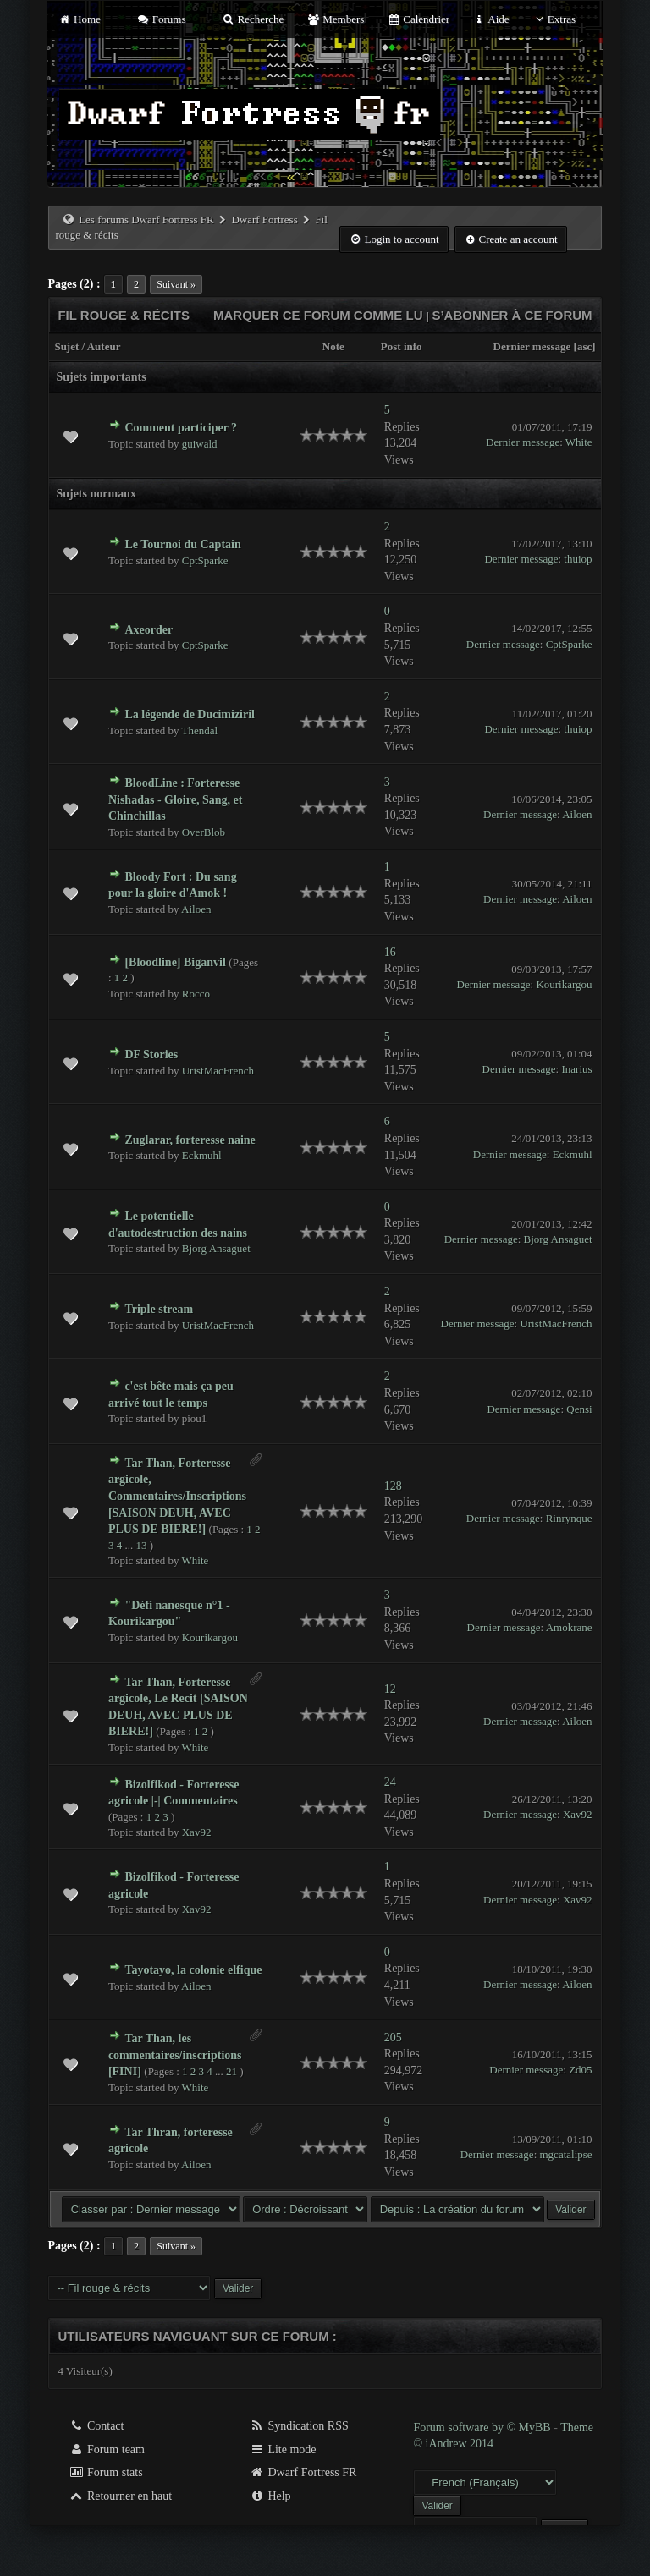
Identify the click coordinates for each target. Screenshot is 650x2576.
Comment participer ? (180, 427)
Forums (160, 19)
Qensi (579, 1409)
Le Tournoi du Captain (182, 544)
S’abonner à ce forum (512, 315)
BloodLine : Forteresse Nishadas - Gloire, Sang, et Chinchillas (175, 799)
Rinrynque (569, 1518)
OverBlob (203, 832)
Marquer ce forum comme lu (318, 315)
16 (390, 952)
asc (584, 346)
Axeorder (148, 629)
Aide (490, 19)
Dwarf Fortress (264, 219)
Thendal (200, 730)
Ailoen (577, 814)
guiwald (200, 443)
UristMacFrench (218, 1070)
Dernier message (532, 346)
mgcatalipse (566, 2154)
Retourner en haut (120, 2496)
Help (270, 2496)
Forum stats (105, 2472)
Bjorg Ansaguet (216, 1248)
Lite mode (283, 2449)
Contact (96, 2425)
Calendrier (419, 19)
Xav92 (197, 1832)
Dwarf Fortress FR (303, 2472)
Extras (554, 19)
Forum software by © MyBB (483, 2427)
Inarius (576, 1069)
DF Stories (151, 1054)
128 (393, 1486)
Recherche (253, 19)
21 (231, 2071)
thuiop (578, 558)
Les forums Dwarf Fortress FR (146, 219)
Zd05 (580, 2069)
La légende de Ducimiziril (189, 714)
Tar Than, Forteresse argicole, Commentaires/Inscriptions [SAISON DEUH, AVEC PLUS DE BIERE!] (177, 1496)
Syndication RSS (299, 2425)
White (578, 442)
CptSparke (205, 560)
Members (336, 19)
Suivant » (176, 284)
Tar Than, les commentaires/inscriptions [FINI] (175, 2055)
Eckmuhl (202, 1155)
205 (393, 2037)
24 (390, 1782)
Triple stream (158, 1309)
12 (390, 1689)
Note (333, 346)
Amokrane (569, 1627)
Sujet (66, 346)
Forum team (107, 2449)
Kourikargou (564, 984)
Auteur (104, 346)
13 (140, 1545)
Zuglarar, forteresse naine (189, 1140)
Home (79, 19)
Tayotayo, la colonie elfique (193, 1970)
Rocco (196, 993)
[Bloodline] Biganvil (174, 962)
